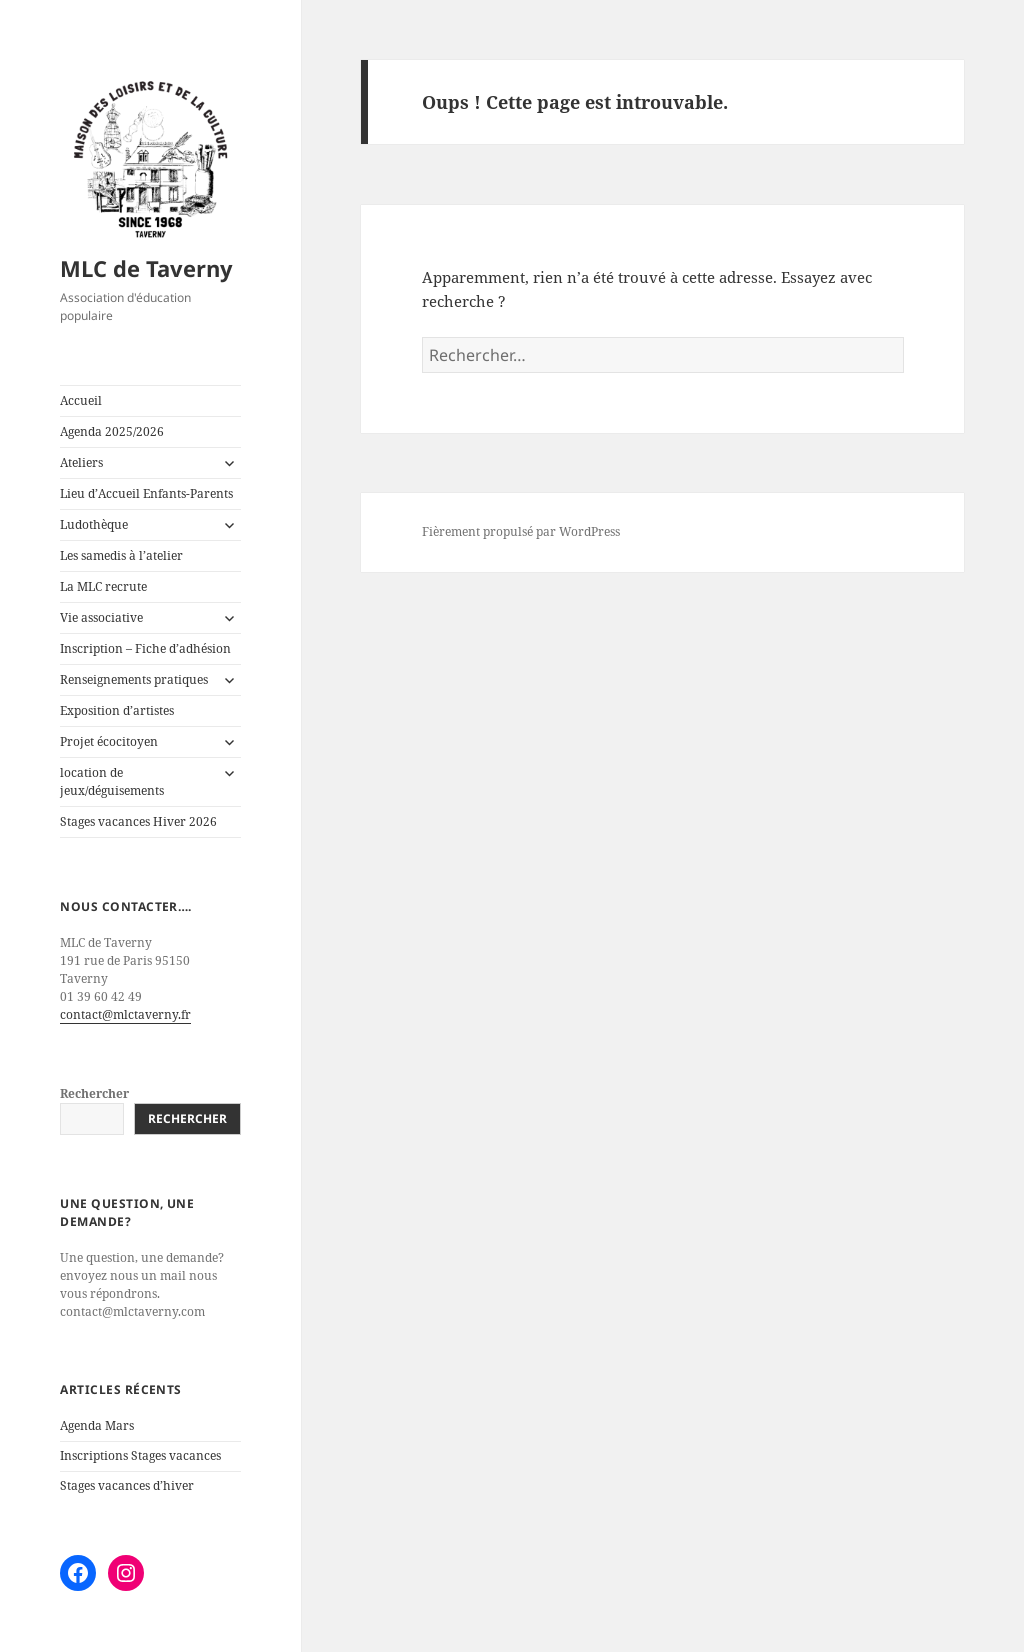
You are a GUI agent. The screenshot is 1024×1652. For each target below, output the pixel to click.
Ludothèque (94, 524)
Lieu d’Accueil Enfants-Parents (146, 493)
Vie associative (101, 617)
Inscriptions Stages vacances (140, 1455)
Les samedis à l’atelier (121, 555)
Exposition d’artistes (117, 710)
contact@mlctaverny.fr (125, 1014)
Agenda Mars (97, 1425)
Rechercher (94, 1093)
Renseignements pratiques (134, 679)
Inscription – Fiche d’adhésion (145, 648)
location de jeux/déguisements (112, 781)
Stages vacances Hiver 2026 (138, 821)
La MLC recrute (103, 586)
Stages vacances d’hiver (127, 1485)
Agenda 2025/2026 (112, 431)
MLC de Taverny (146, 268)
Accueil (81, 400)
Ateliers (81, 462)
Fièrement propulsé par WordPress (521, 531)
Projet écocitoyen (109, 741)
